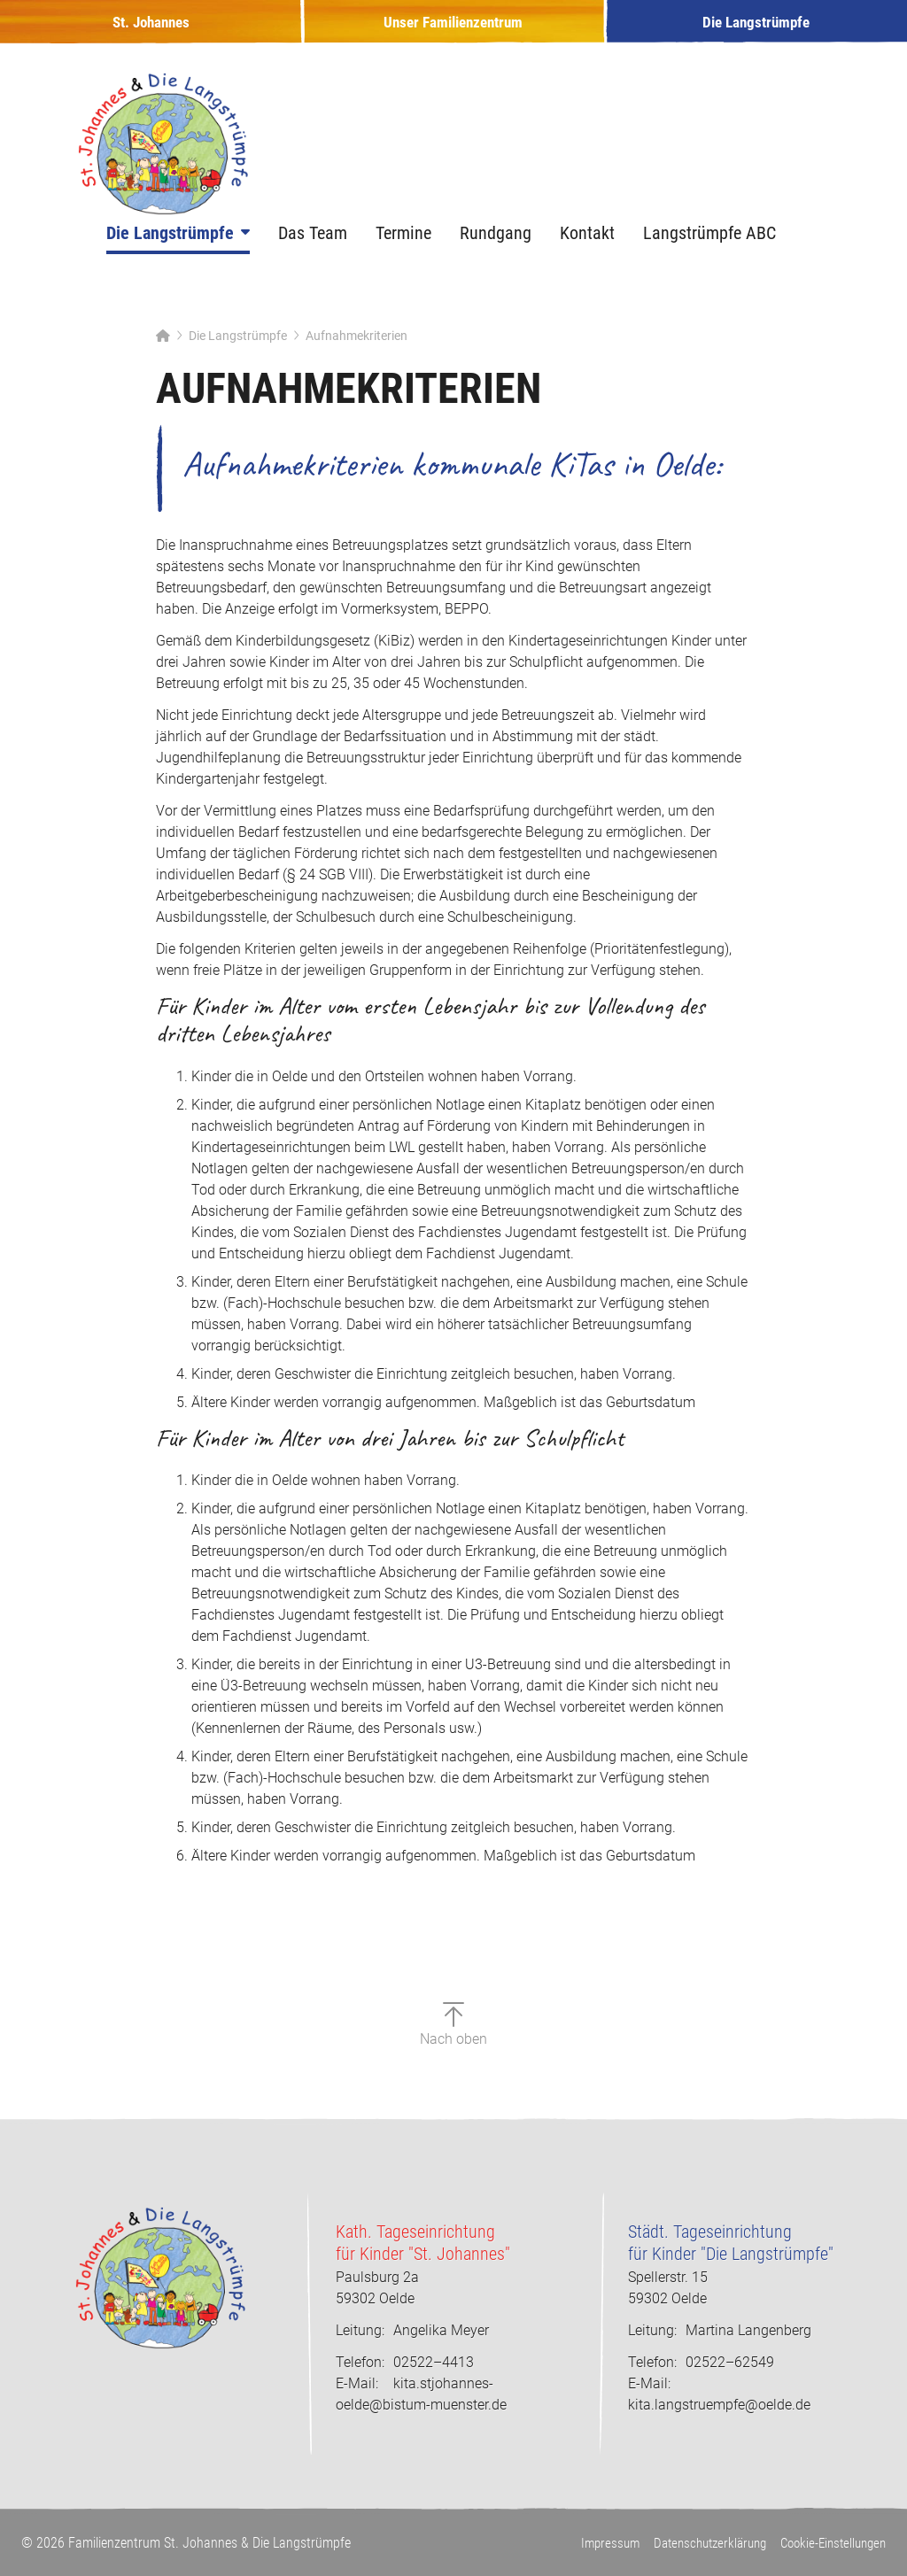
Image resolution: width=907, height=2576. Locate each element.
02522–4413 (405, 2363)
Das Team (312, 252)
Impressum (590, 2543)
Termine (403, 252)
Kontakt (587, 252)
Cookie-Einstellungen (828, 2543)
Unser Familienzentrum (453, 31)
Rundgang (495, 252)
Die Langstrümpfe (755, 31)
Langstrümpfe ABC (709, 252)
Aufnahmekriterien (356, 355)
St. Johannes (151, 31)
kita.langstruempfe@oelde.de (719, 2405)
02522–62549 (701, 2363)
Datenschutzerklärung (696, 2543)
